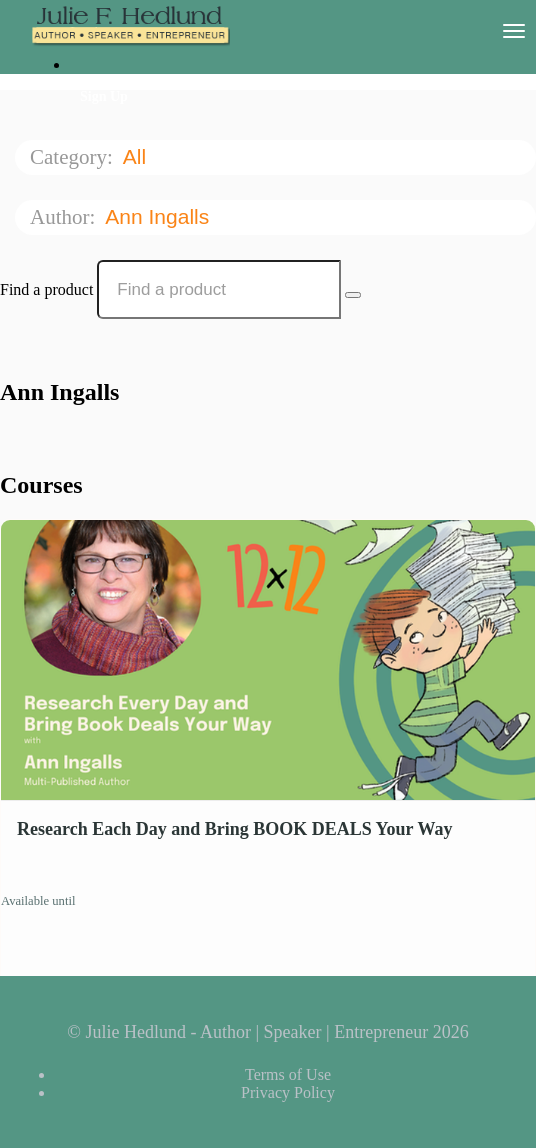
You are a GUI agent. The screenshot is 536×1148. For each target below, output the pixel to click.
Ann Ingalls (160, 216)
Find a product (46, 289)
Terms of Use (288, 1074)
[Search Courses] (353, 295)
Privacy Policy (288, 1092)
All (137, 156)
